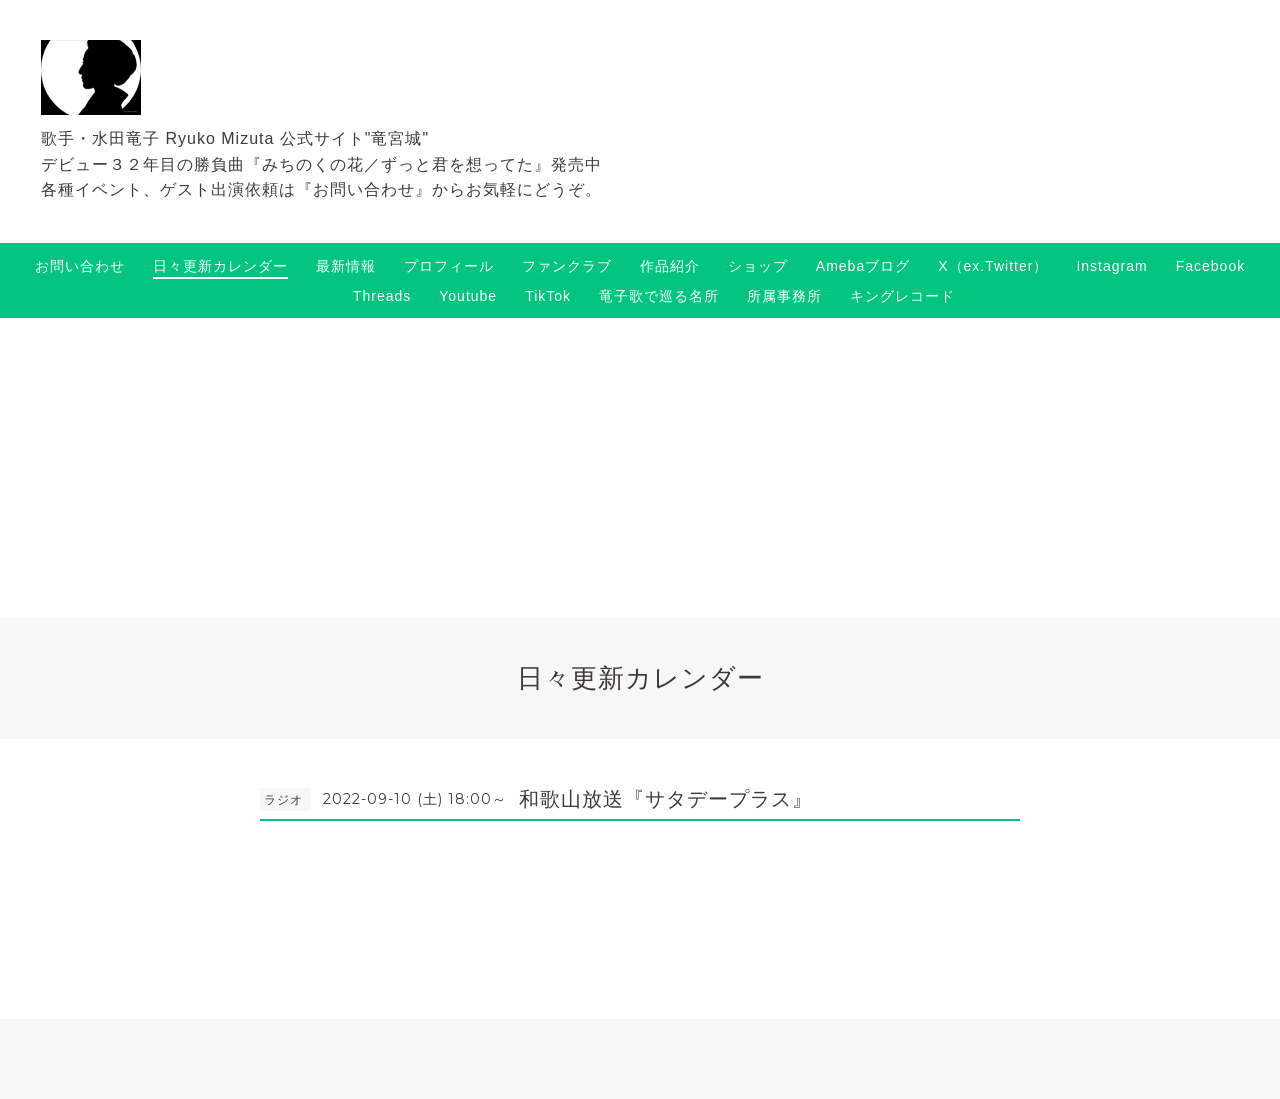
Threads (382, 296)
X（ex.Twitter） (993, 266)
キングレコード (902, 296)
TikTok (548, 296)
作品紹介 (670, 266)
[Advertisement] (640, 468)
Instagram (1111, 266)
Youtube (468, 296)
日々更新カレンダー (220, 266)
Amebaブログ (863, 266)
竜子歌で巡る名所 (659, 296)
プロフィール (449, 266)
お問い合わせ (80, 266)
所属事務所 (784, 296)
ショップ (758, 266)
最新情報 (346, 266)
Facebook (1210, 266)
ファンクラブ (567, 266)
